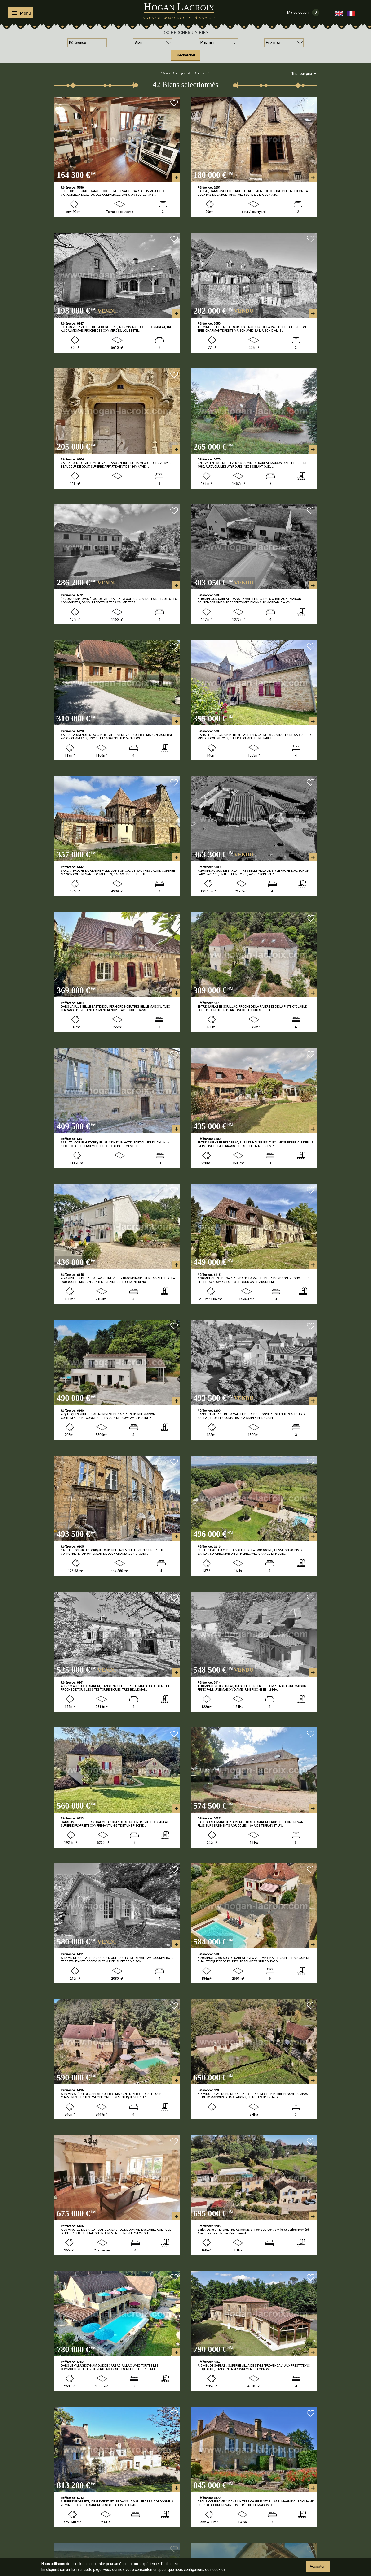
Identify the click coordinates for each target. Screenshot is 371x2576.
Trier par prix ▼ (304, 73)
